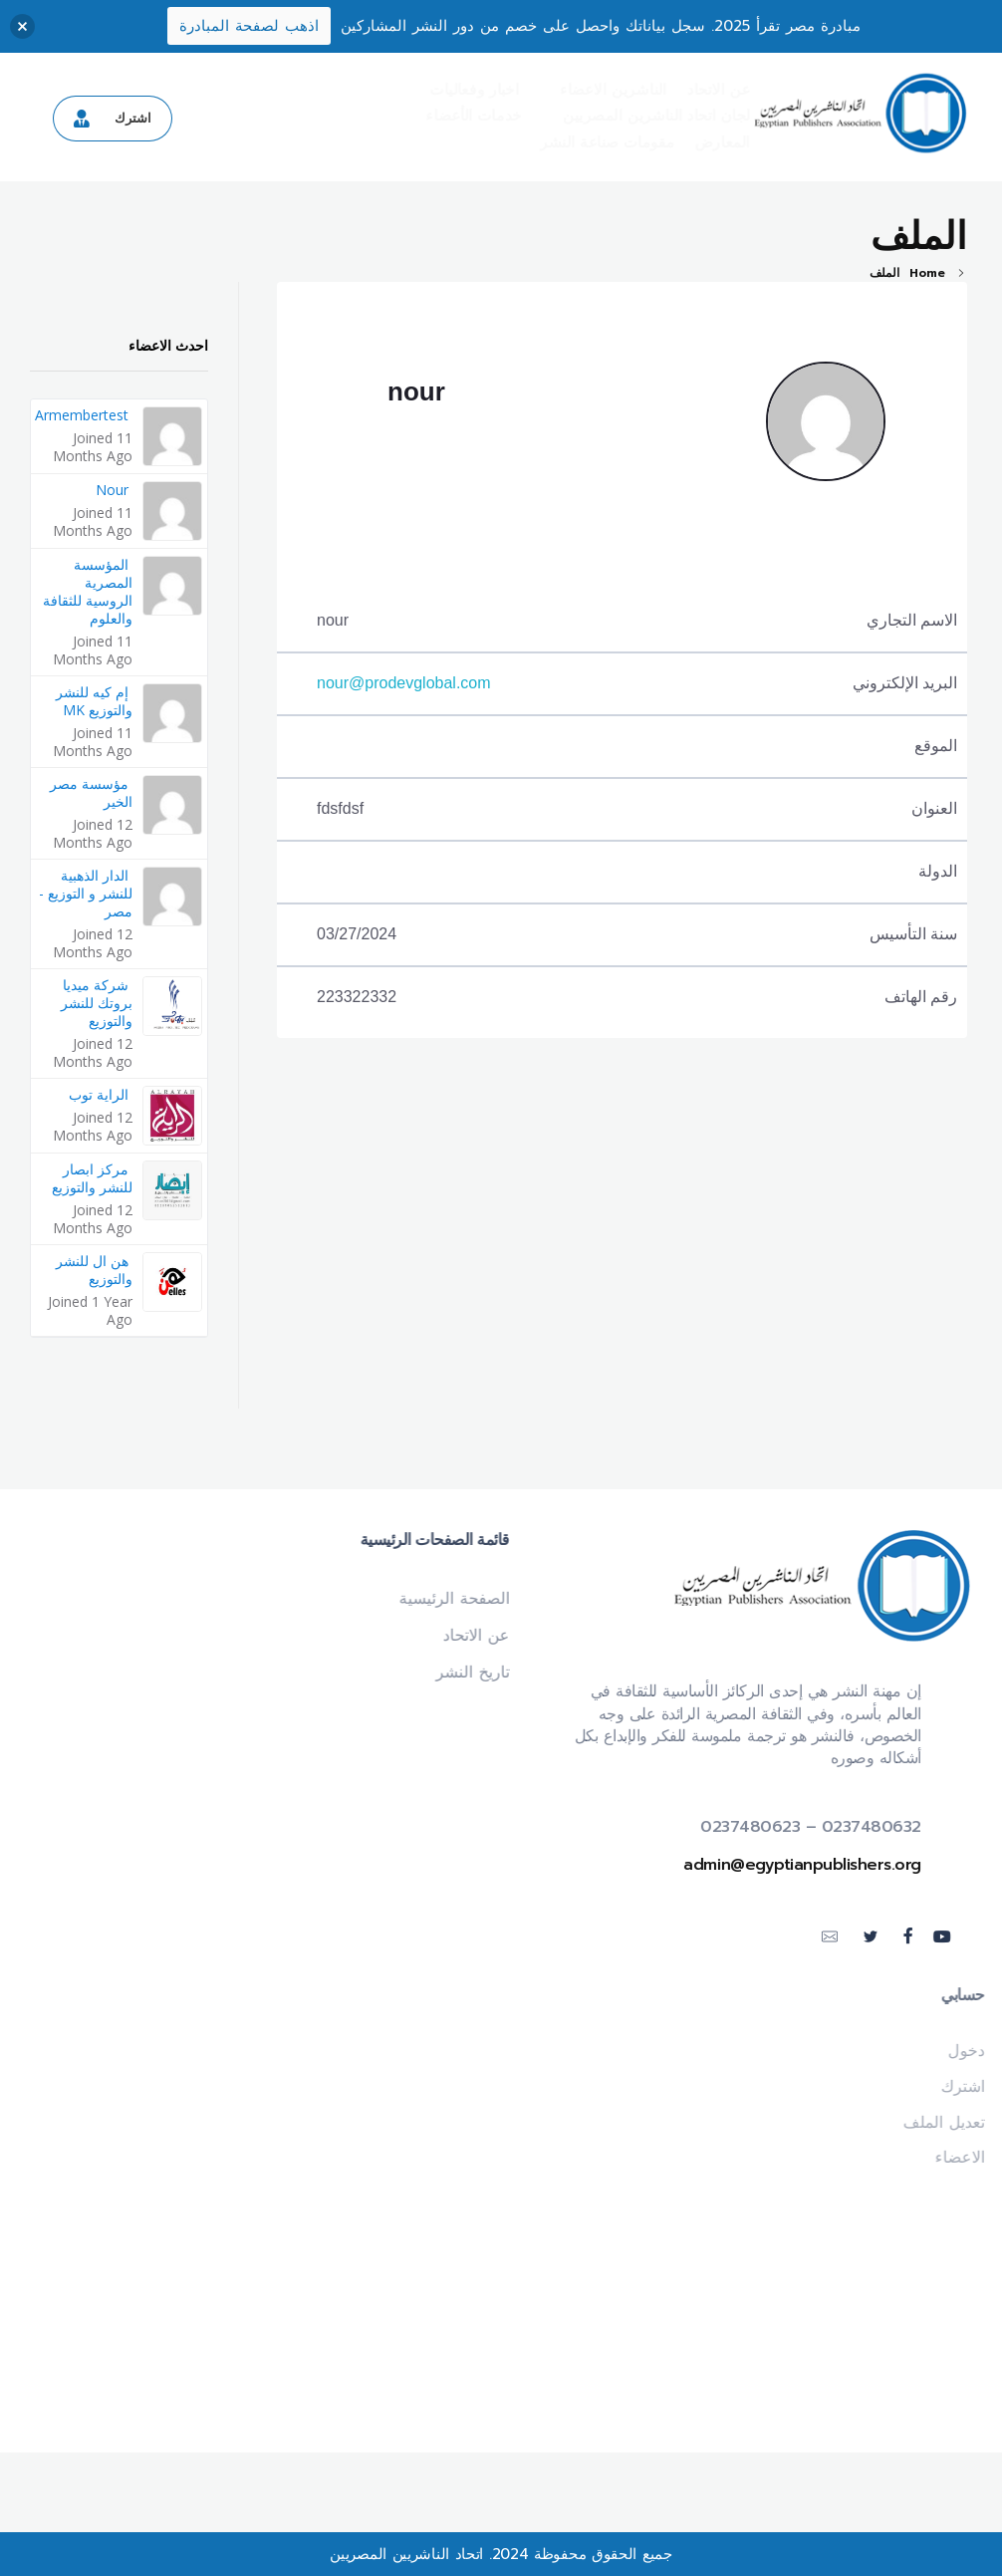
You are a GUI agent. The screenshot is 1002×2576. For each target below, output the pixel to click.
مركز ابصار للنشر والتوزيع (92, 1177)
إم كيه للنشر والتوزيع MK (94, 700)
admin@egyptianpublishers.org (810, 1865)
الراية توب (98, 1094)
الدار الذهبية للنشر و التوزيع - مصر (85, 893)
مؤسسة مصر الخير (91, 792)
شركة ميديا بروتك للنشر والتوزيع (96, 1002)
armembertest (81, 414)
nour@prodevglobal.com (404, 682)
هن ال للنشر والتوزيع (94, 1269)
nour (416, 391)
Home (927, 273)
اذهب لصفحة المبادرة (249, 26)
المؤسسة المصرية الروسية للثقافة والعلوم (87, 591)
